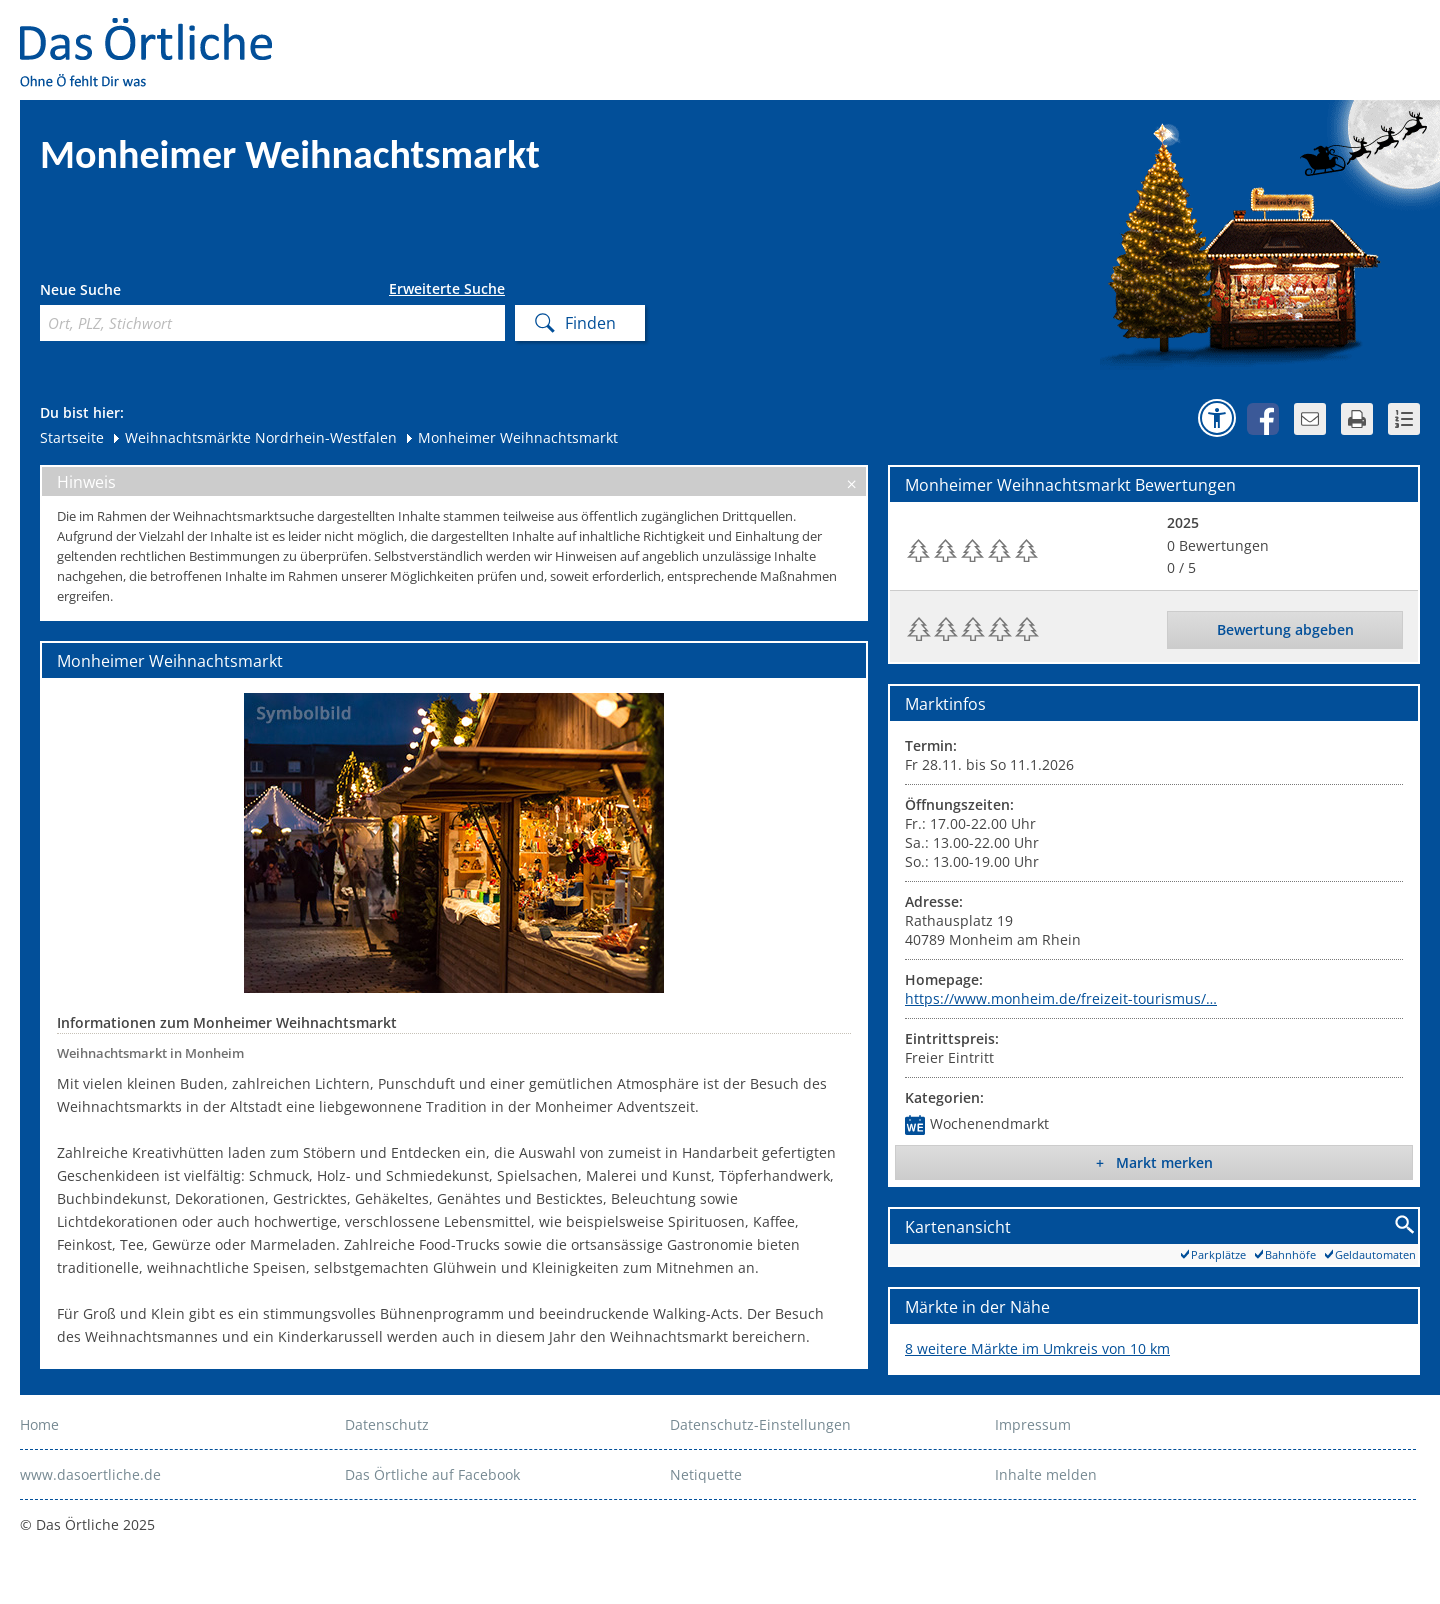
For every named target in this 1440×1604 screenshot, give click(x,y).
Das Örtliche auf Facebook (432, 1474)
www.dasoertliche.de (90, 1474)
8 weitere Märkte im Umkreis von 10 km (1037, 1348)
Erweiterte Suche (447, 289)
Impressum (1033, 1424)
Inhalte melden (1046, 1474)
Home (39, 1424)
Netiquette (706, 1474)
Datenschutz (387, 1424)
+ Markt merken (1154, 1162)
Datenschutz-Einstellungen (760, 1424)
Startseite (72, 437)
